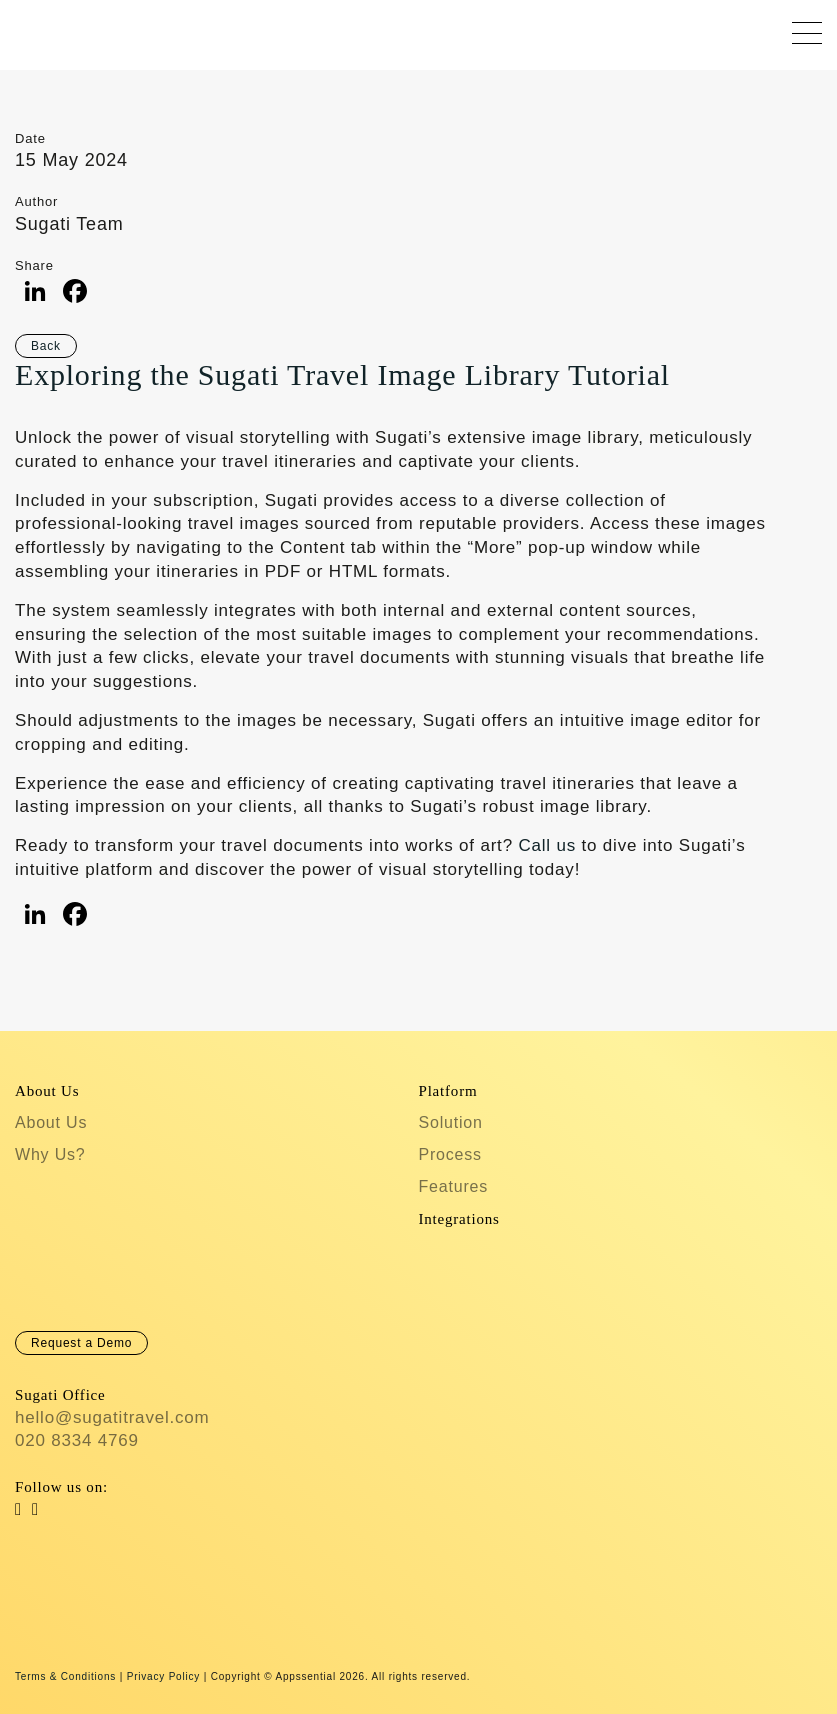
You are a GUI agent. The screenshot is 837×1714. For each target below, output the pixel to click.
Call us (547, 845)
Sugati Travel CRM (33, 30)
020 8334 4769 (77, 1440)
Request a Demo (81, 1343)
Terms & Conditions (65, 1676)
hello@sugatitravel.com (112, 1417)
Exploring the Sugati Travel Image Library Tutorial (342, 374)
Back (46, 346)
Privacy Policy (163, 1676)
